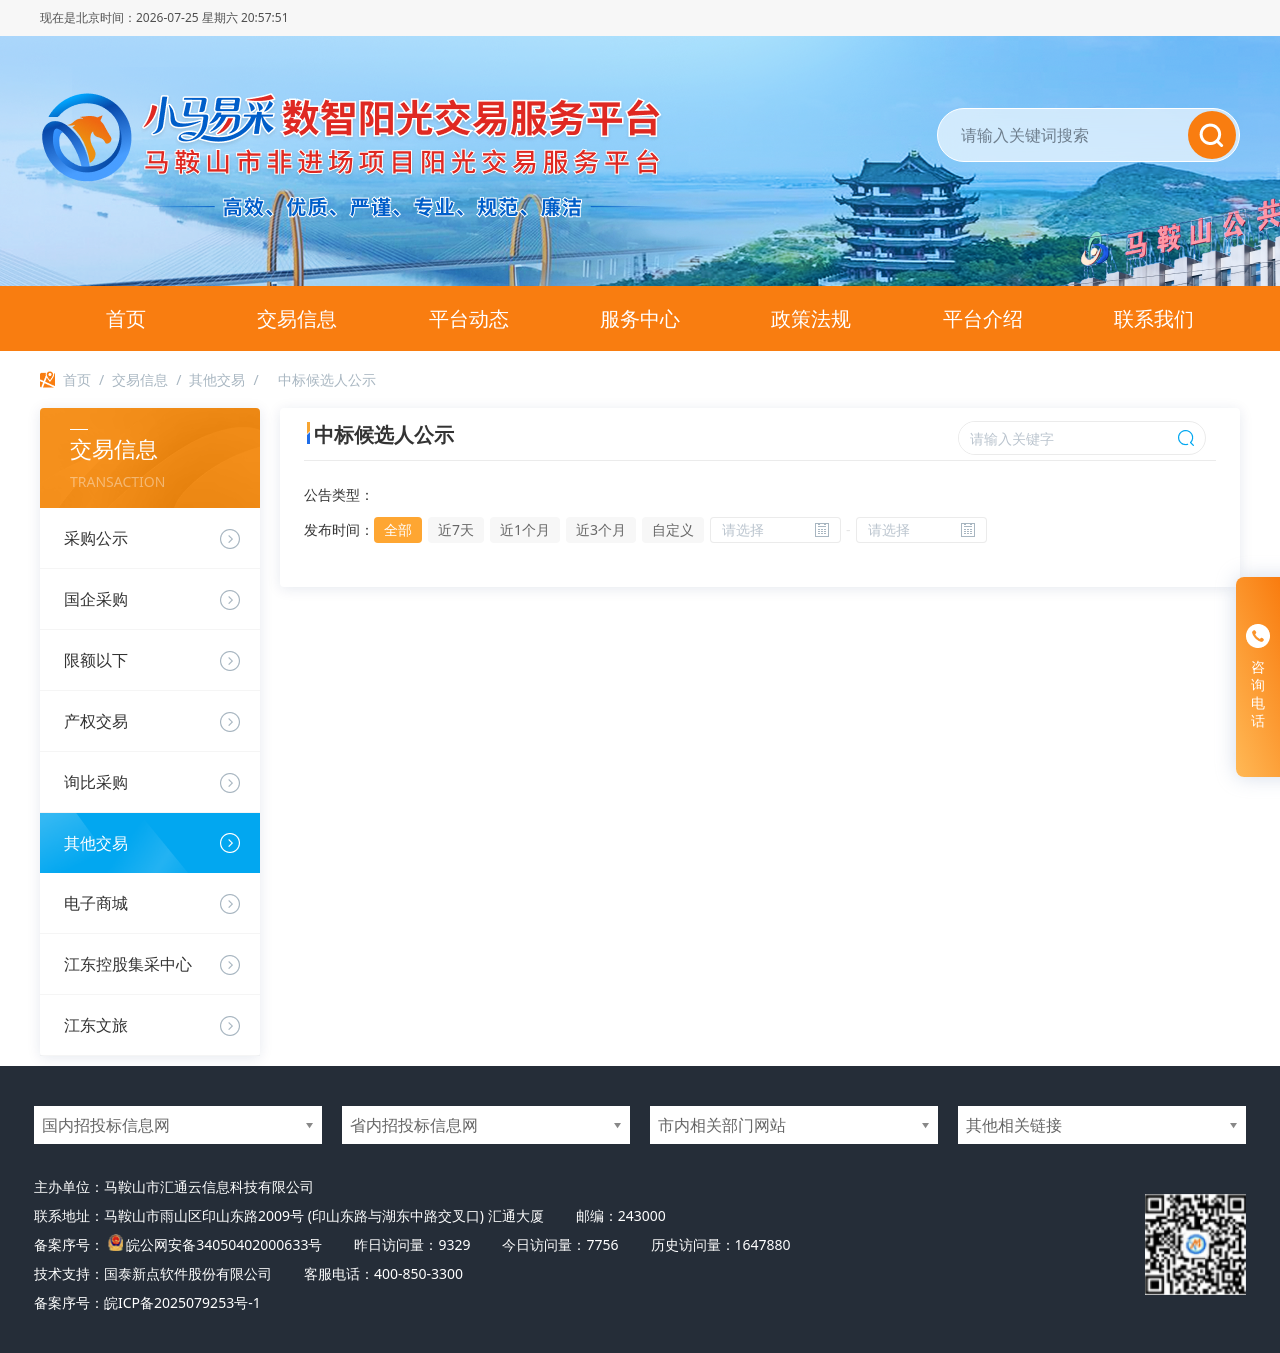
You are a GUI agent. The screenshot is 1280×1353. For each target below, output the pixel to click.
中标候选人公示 (327, 379)
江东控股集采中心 (128, 964)
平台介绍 (983, 318)
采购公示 (96, 538)
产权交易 (96, 721)
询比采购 (96, 782)
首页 (126, 318)
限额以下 (96, 660)
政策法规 (811, 318)
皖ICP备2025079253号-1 (182, 1302)
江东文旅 (96, 1025)
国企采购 (96, 599)
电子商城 (96, 903)
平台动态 (469, 318)
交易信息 (297, 318)
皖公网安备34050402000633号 (224, 1244)
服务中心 (640, 318)
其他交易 (217, 379)
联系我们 (1154, 318)
